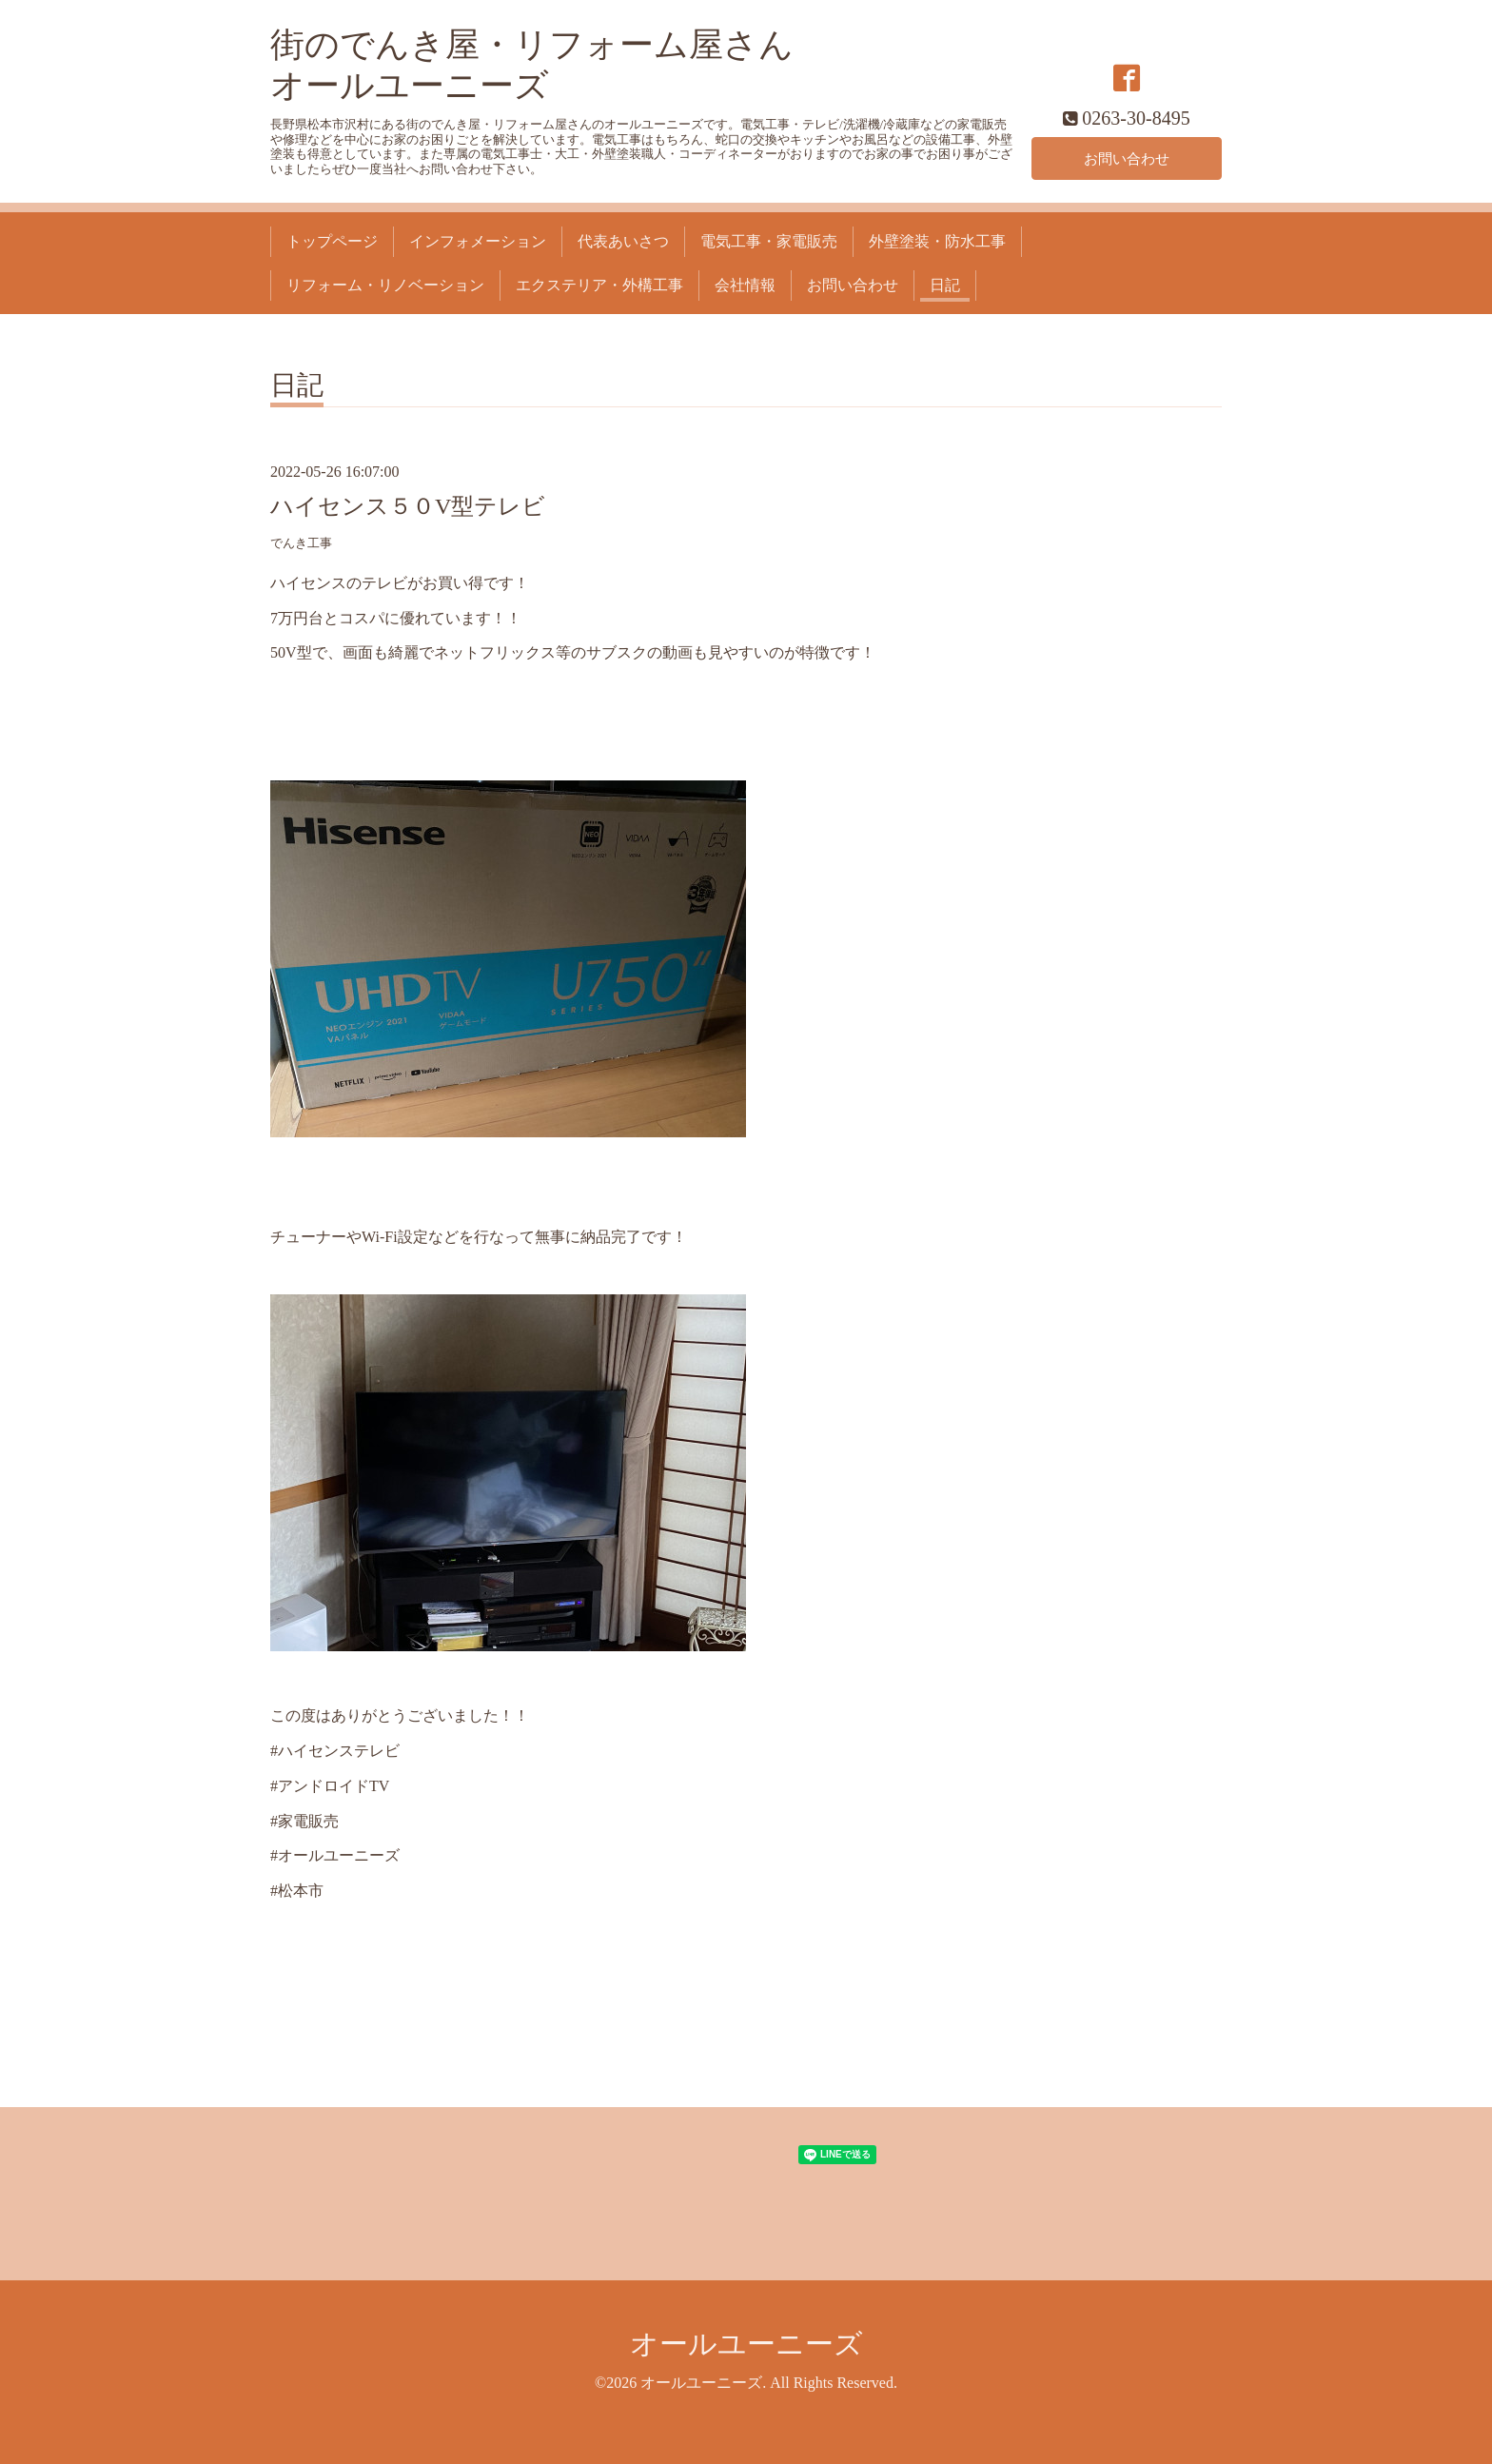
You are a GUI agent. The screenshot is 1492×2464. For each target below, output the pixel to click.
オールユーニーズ (746, 2343)
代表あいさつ (623, 241)
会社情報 (745, 285)
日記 (945, 285)
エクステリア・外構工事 (599, 285)
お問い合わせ (1126, 157)
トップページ (332, 241)
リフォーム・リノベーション (385, 285)
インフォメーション (477, 241)
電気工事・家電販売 (768, 241)
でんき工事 (301, 543)
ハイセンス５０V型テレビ (407, 506)
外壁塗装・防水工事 (937, 241)
